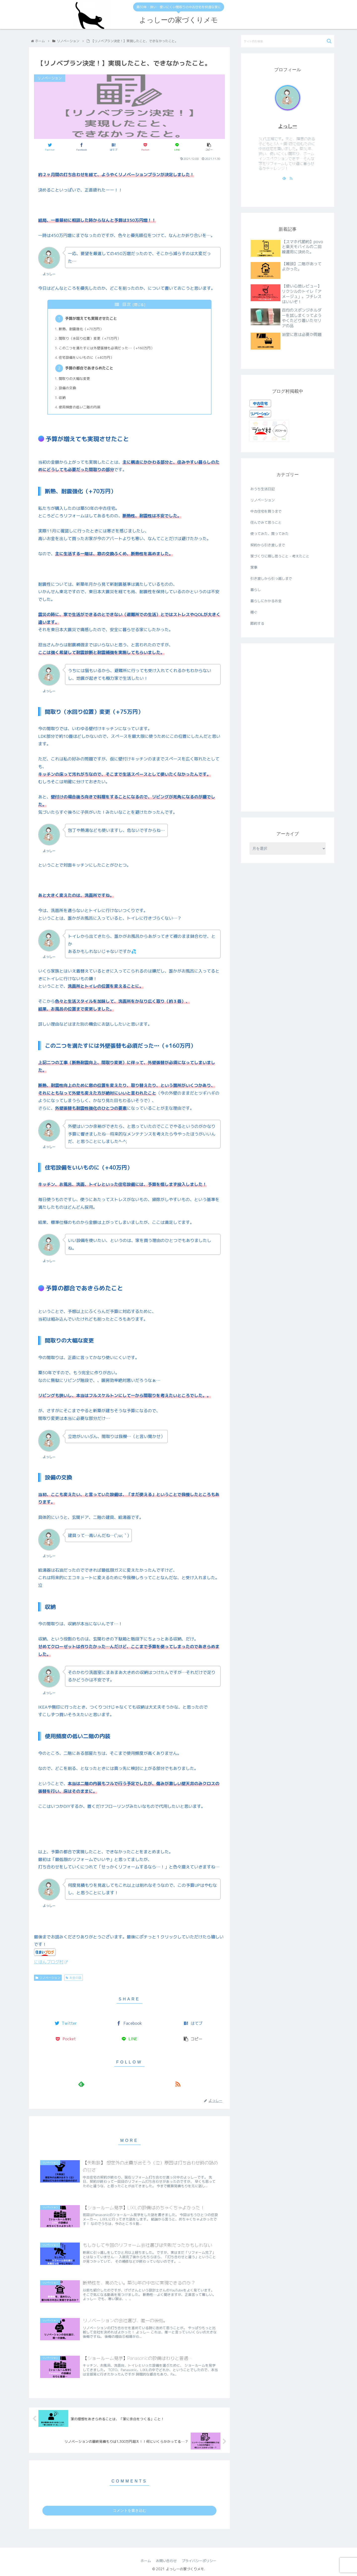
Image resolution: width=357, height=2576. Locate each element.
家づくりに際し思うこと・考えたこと (279, 556)
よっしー (287, 126)
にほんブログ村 (51, 1962)
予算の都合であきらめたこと (89, 368)
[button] (329, 41)
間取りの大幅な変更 (74, 378)
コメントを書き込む (129, 2510)
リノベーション (47, 1978)
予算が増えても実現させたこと (91, 318)
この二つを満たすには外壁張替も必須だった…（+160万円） (107, 348)
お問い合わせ (166, 2560)
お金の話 (73, 1978)
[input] (287, 41)
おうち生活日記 (262, 489)
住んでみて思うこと (266, 522)
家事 (253, 567)
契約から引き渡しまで (267, 545)
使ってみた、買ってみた (269, 533)
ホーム (146, 2560)
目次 (126, 304)
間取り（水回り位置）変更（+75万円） (90, 338)
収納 (62, 397)
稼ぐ (253, 612)
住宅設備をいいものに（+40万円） (87, 357)
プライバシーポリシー (199, 2560)
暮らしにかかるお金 (266, 600)
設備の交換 (67, 388)
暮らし (255, 589)
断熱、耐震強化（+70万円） (81, 328)
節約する (257, 623)
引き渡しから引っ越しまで (271, 578)
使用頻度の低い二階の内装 (79, 407)
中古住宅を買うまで (266, 511)
